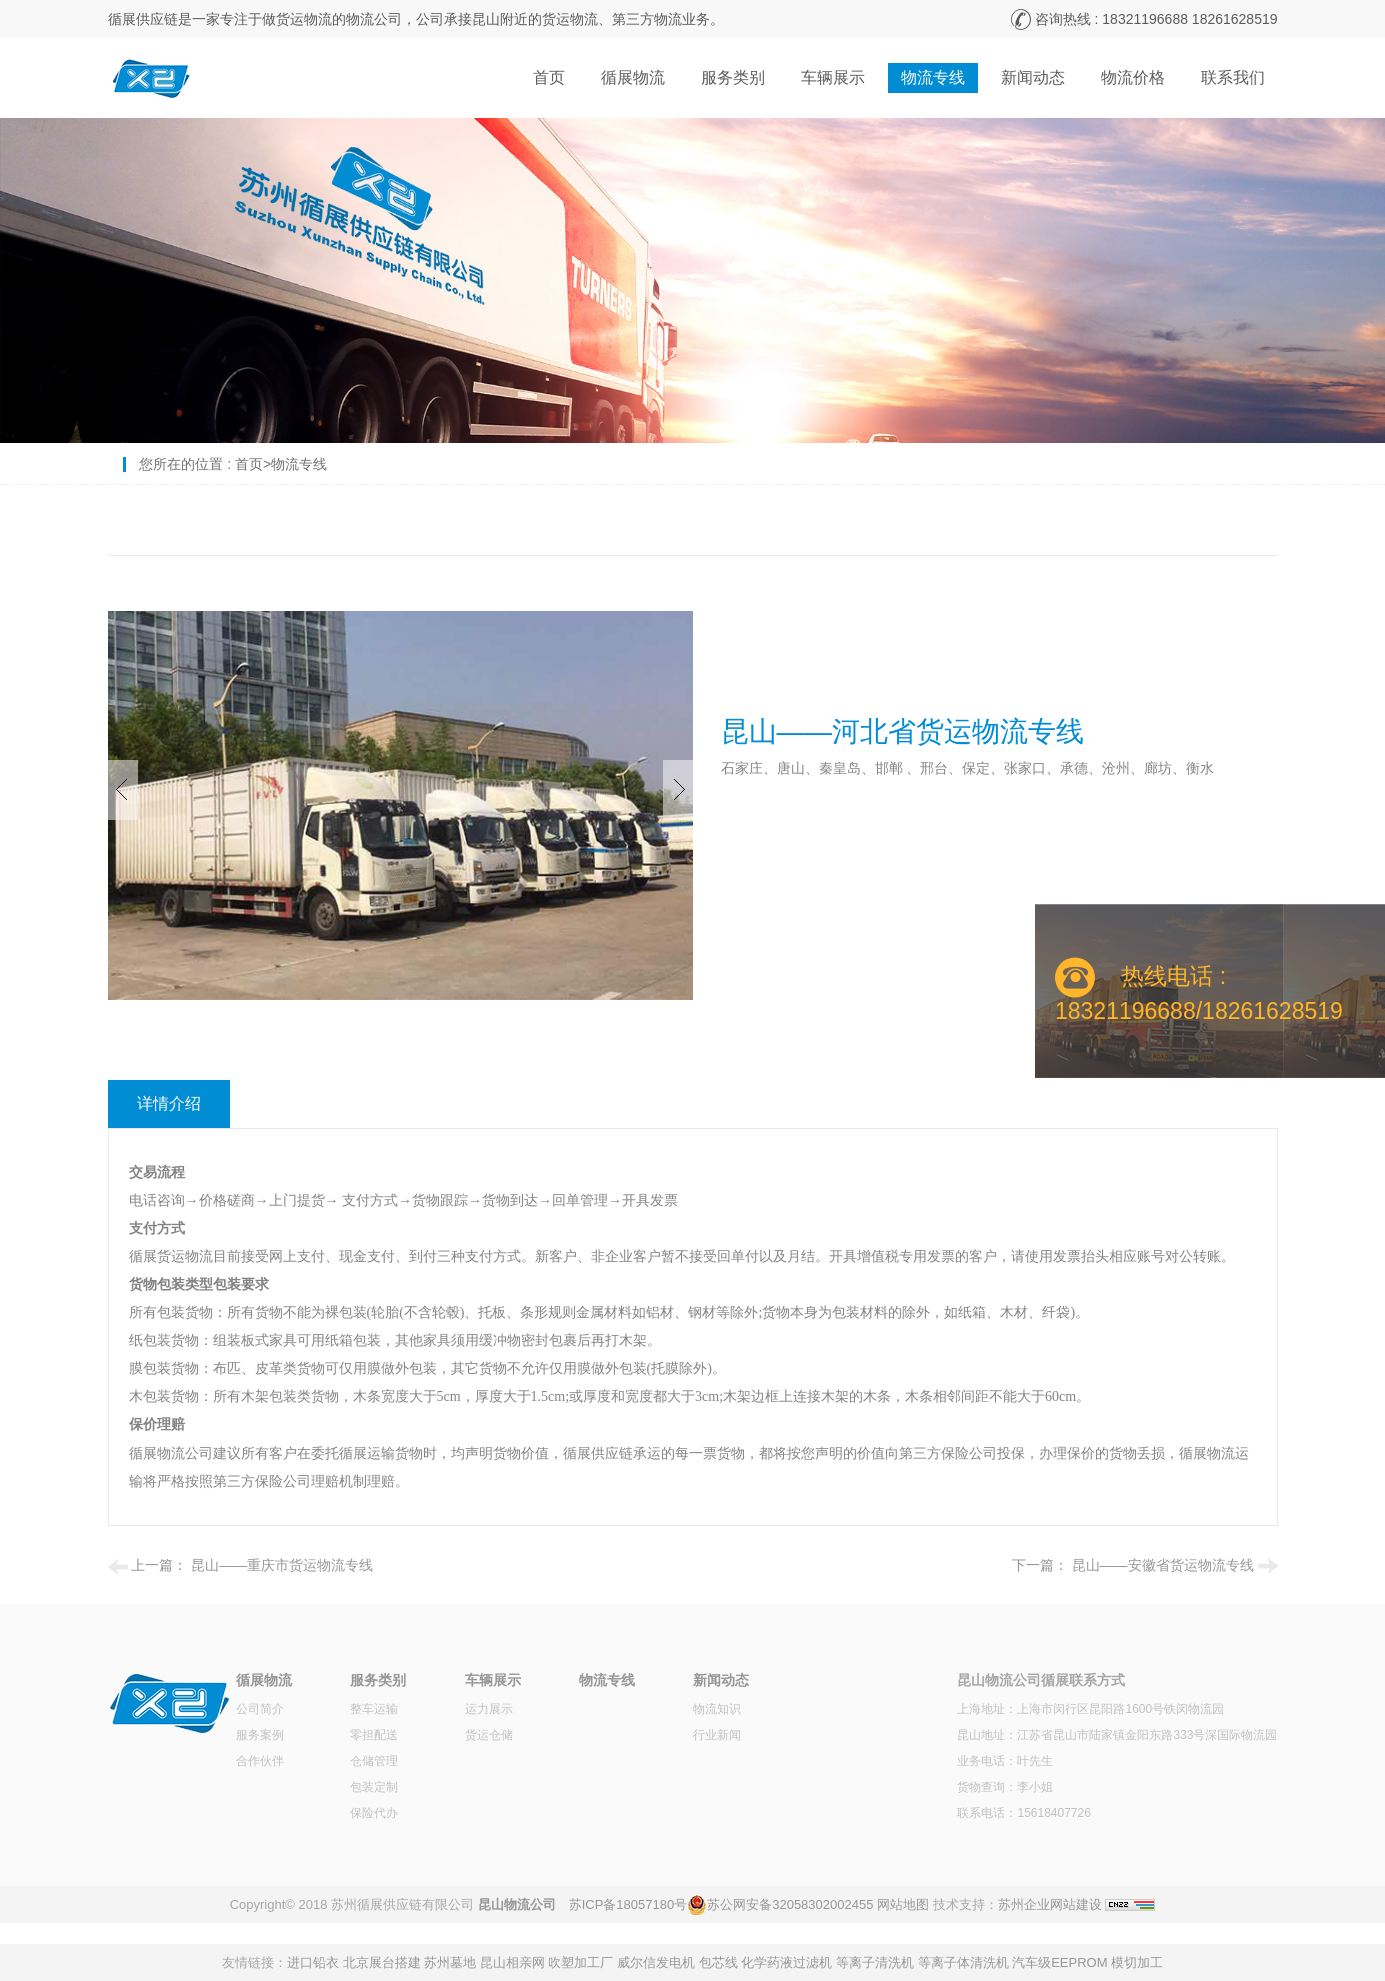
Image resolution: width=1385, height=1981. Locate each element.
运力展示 (489, 1709)
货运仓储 (489, 1735)
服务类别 (733, 77)
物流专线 (933, 77)
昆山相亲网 (512, 1962)
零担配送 (374, 1735)
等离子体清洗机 (963, 1962)
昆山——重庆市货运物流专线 (282, 1565)
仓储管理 (374, 1761)
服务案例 (260, 1735)
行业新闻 (717, 1735)
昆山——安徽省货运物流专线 (1163, 1565)
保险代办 (374, 1813)
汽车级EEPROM (1059, 1962)
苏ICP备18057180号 (628, 1904)
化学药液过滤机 (786, 1962)
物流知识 (717, 1709)
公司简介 (260, 1709)
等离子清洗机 (875, 1962)
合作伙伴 (260, 1761)
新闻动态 (1033, 77)
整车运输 (374, 1709)
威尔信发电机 (656, 1962)
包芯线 (718, 1962)
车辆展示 (833, 77)
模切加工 (1137, 1962)
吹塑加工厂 (580, 1962)
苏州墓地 (450, 1962)
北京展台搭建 (382, 1962)
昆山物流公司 (517, 1904)
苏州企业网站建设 (1050, 1904)
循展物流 (633, 77)
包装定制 (374, 1787)
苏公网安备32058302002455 (790, 1904)
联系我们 (1233, 77)
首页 (549, 77)
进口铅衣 (313, 1962)
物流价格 (1133, 77)
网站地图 (903, 1904)
